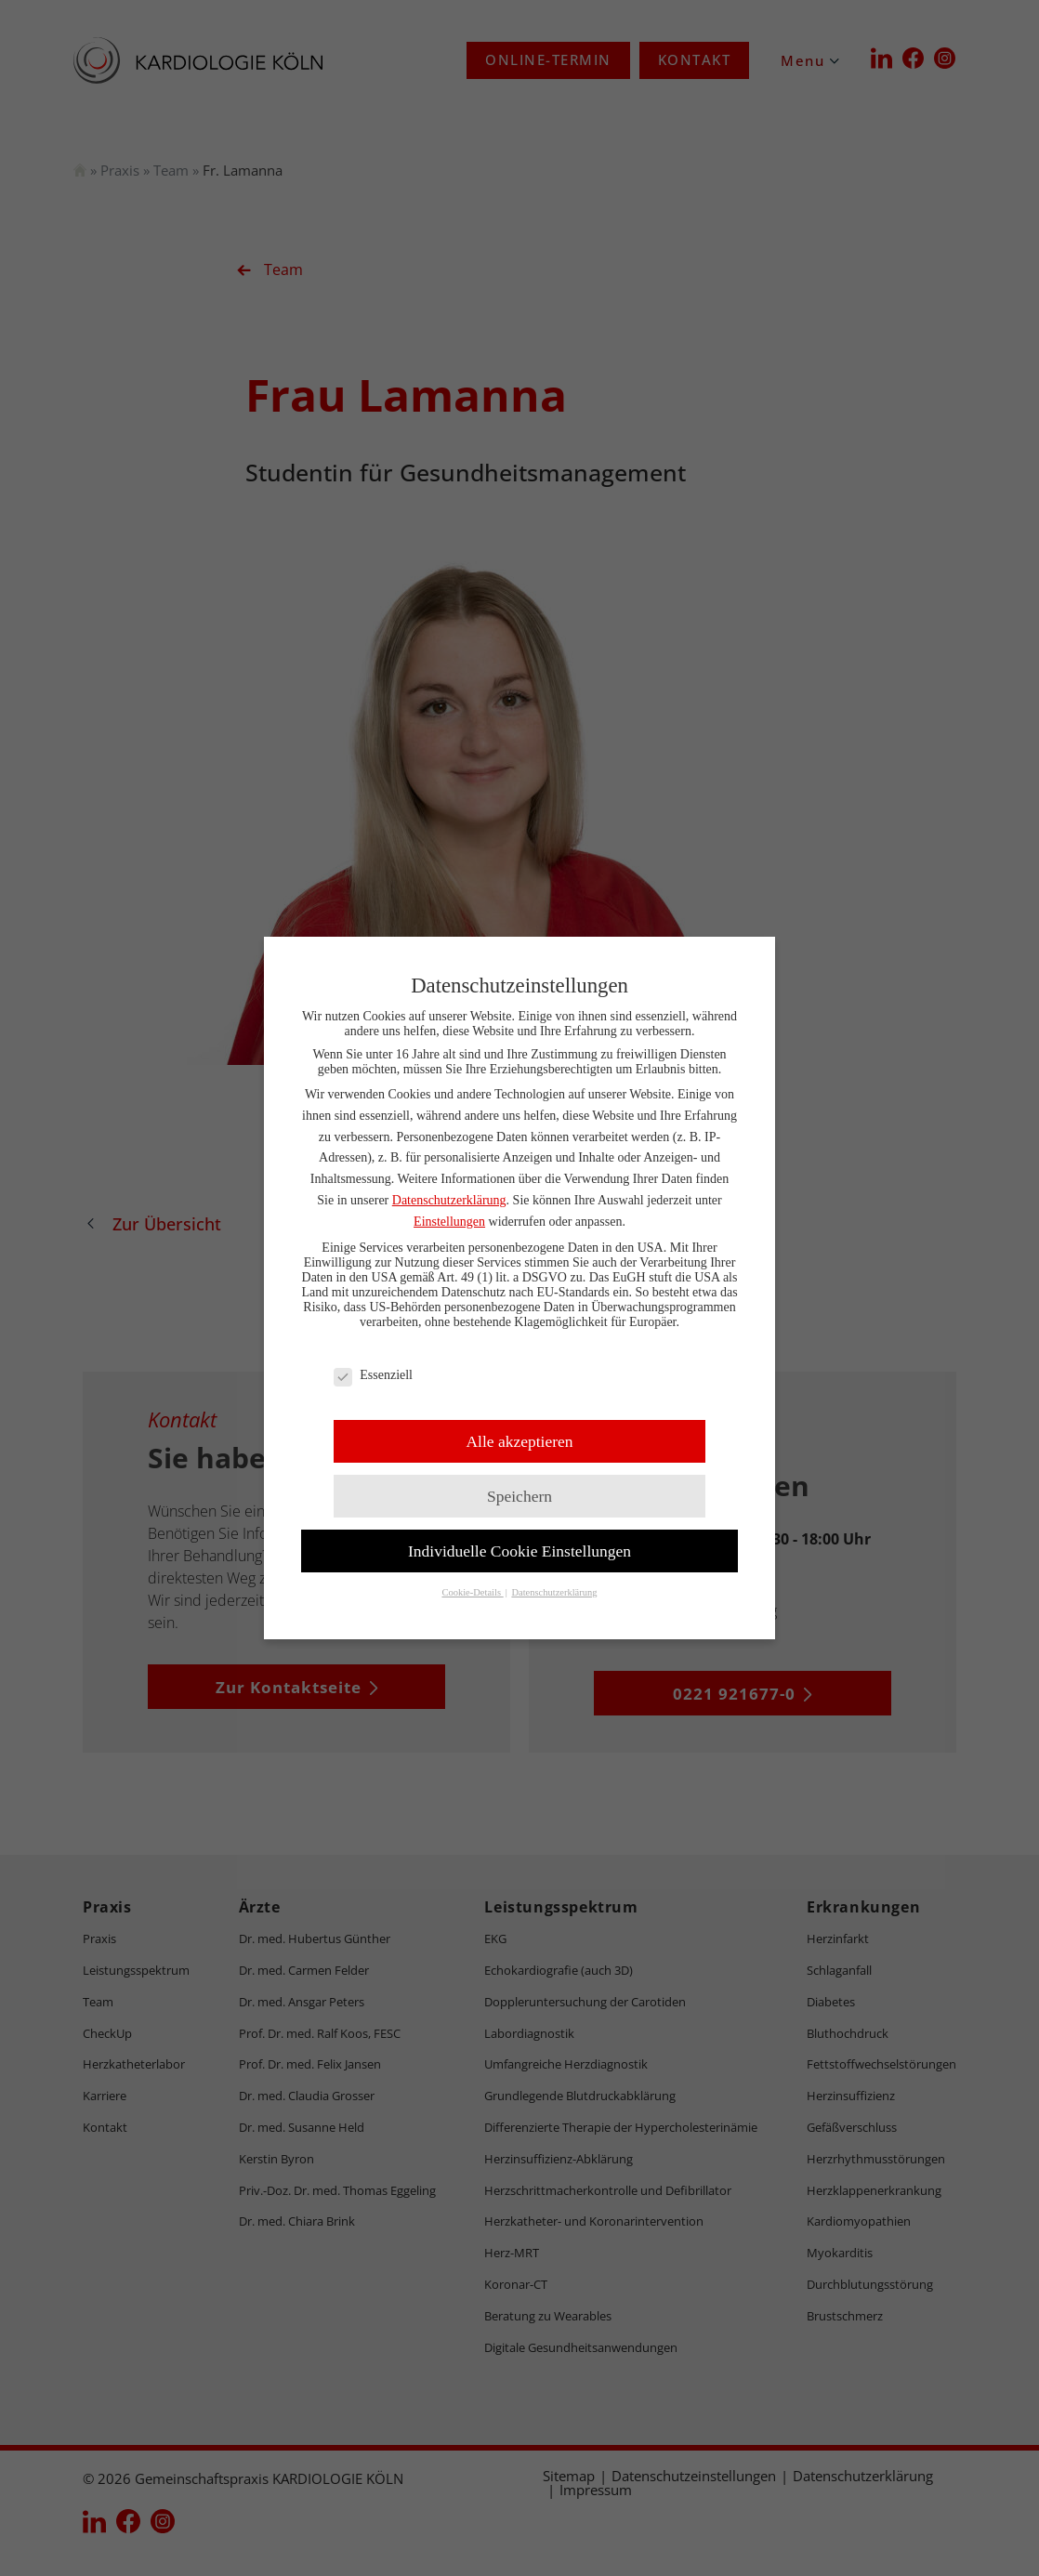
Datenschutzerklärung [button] (554, 1592)
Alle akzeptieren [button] (519, 1441)
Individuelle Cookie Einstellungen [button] (519, 1551)
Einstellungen (449, 1222)
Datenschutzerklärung (449, 1200)
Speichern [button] (519, 1496)
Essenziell (373, 1375)
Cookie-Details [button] (472, 1592)
